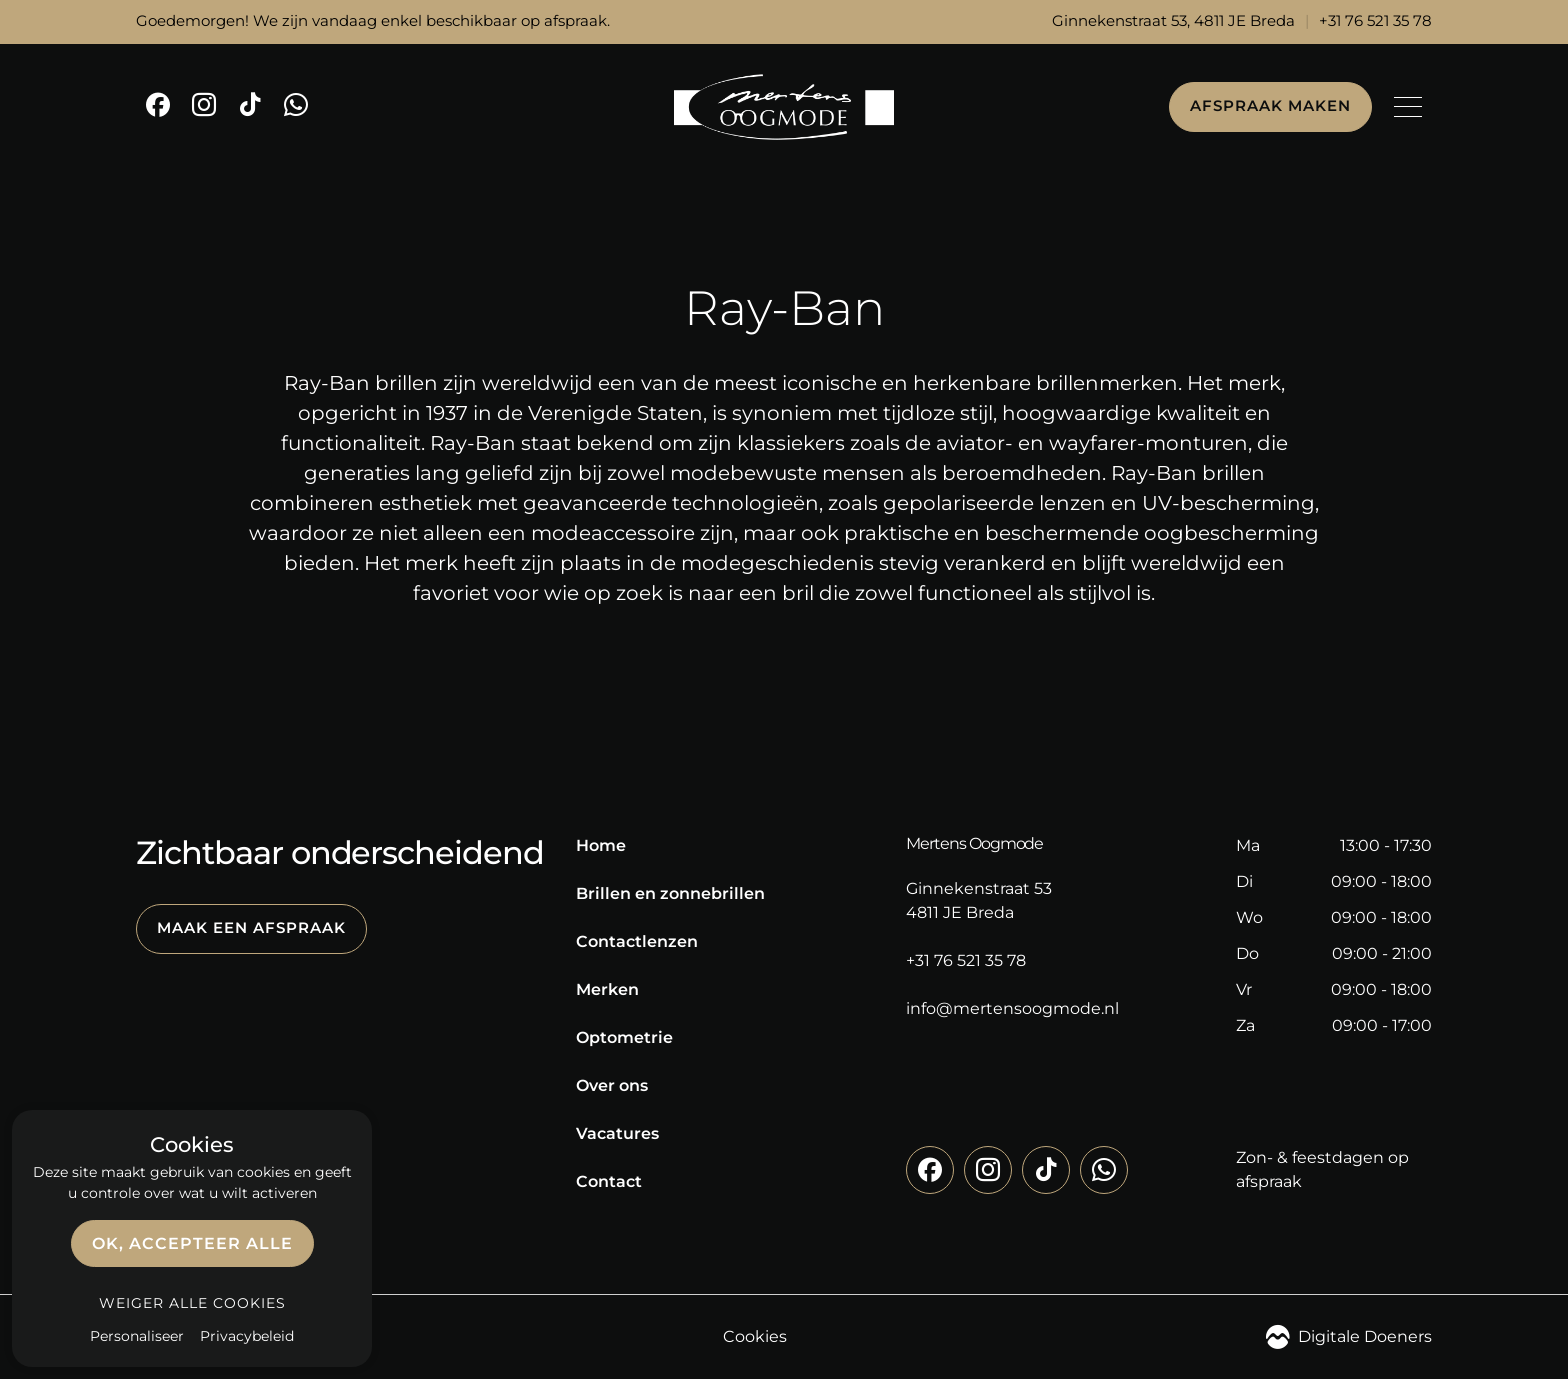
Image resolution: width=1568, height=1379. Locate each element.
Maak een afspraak (251, 928)
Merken (607, 989)
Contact (609, 1181)
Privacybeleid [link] (247, 1336)
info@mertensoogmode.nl (1012, 1008)
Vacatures (617, 1133)
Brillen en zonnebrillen (670, 893)
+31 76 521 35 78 (1375, 21)
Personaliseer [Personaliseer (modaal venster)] (137, 1336)
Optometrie (624, 1037)
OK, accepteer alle (192, 1243)
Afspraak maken (1270, 106)
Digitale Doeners (1349, 1337)
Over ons (612, 1085)
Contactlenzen (637, 941)
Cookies (755, 1336)
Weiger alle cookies (192, 1303)
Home (601, 845)
